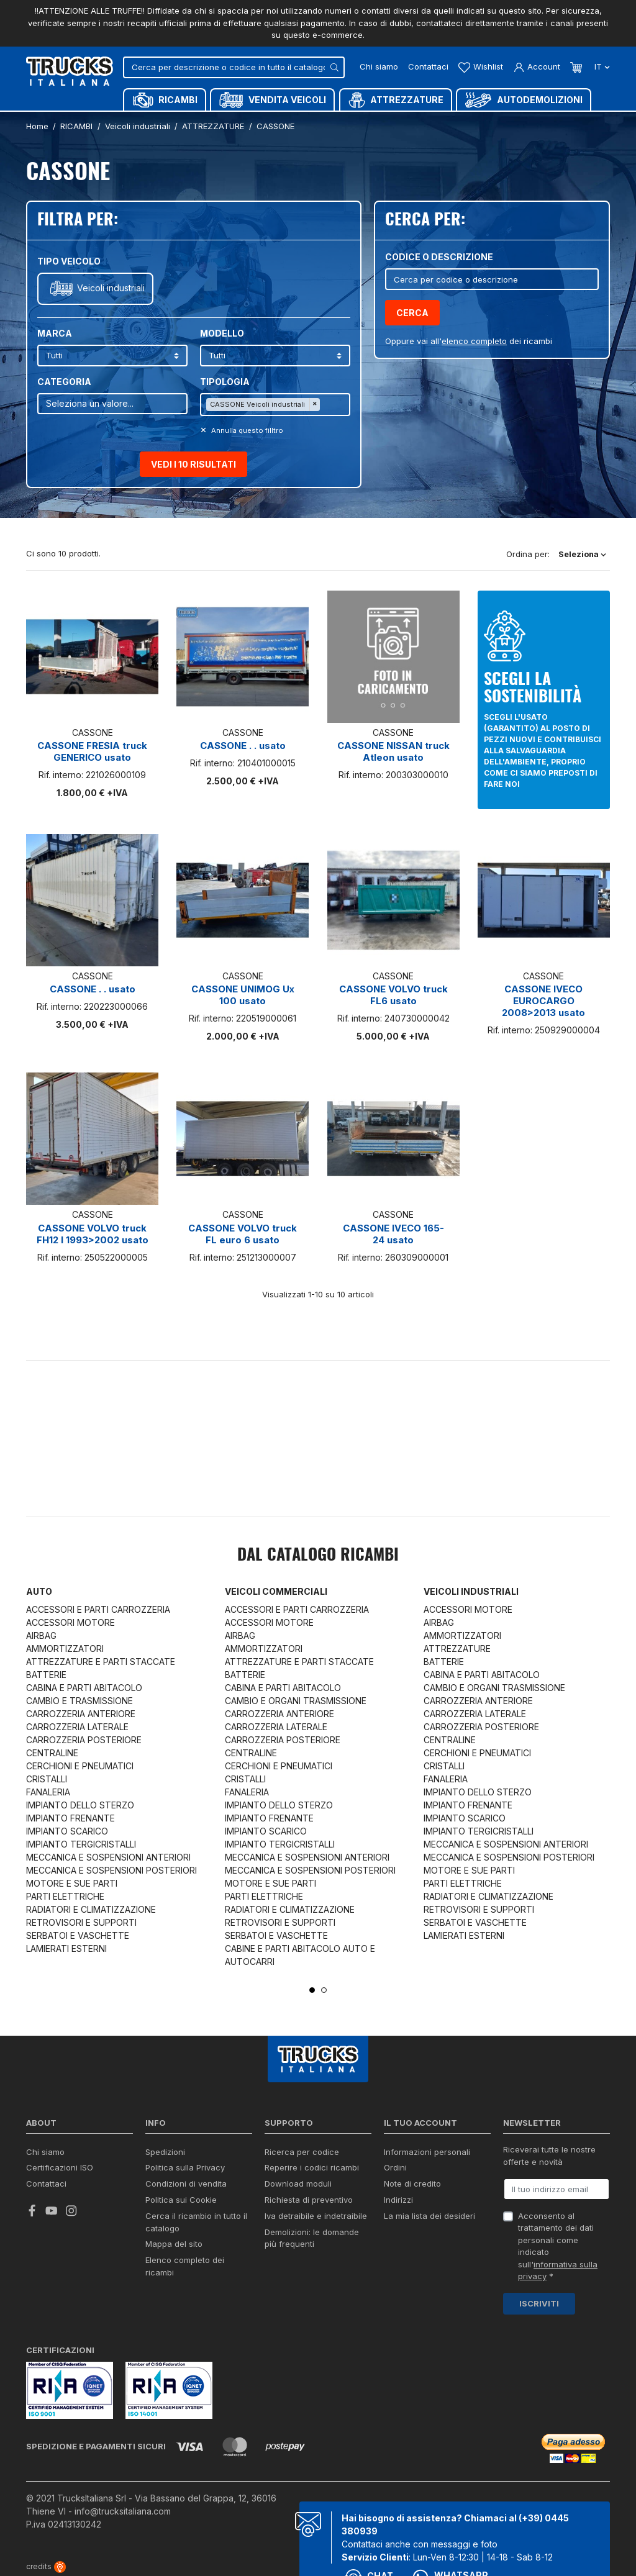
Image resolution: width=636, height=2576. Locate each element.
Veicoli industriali (111, 288)
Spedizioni (165, 2152)
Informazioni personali (427, 2152)
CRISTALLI (46, 1779)
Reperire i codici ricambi (312, 2167)
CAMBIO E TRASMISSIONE (79, 1700)
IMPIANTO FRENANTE (70, 1818)
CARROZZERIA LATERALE (77, 1726)
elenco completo (474, 341)
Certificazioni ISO (59, 2167)
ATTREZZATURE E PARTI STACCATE (100, 1661)
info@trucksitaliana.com (123, 2511)
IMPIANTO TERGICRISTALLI (81, 1844)
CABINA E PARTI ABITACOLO (84, 1687)
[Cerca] (234, 67)
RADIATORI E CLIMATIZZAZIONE (91, 1909)
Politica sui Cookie (181, 2200)
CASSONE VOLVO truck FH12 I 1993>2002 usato (92, 1234)
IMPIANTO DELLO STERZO (80, 1805)
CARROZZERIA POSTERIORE (84, 1740)
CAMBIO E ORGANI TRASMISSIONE (295, 1700)
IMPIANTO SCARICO (67, 1831)
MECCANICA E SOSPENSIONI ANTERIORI (108, 1857)
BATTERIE (46, 1674)
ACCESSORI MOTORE (70, 1622)
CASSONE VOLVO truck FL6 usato (393, 995)
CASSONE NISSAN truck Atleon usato (393, 751)
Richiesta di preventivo (309, 2200)
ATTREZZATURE (457, 1648)
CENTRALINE (52, 1753)
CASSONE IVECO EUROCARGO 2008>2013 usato (543, 1000)
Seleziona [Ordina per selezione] (582, 554)
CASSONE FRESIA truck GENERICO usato (92, 751)
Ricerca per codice (302, 2152)
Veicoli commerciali (276, 1591)
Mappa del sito (173, 2244)
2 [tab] (324, 1990)
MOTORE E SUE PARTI (71, 1883)
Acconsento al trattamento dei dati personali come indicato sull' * (557, 2246)
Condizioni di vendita (186, 2183)
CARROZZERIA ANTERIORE (80, 1713)
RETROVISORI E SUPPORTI (81, 1922)
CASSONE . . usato (243, 745)
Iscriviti (539, 2303)
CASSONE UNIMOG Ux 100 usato (242, 995)
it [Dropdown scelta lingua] (601, 66)
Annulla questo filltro (246, 430)
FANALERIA (48, 1792)
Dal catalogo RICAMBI (318, 1556)
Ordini (395, 2167)
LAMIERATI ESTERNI (66, 1948)
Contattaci (428, 66)
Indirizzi (398, 2200)
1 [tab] (312, 1990)
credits (46, 2566)
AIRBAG (41, 1635)
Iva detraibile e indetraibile (316, 2216)
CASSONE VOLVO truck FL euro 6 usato (242, 1234)
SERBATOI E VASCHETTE (77, 1935)
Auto (39, 1591)
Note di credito (412, 2183)
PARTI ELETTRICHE (65, 1896)
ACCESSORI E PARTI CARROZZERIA (98, 1609)
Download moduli (298, 2183)
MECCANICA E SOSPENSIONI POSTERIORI (111, 1870)
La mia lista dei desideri (429, 2216)
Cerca (412, 312)
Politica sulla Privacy (185, 2167)
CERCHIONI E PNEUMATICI (80, 1766)
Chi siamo (379, 66)
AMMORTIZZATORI (65, 1648)
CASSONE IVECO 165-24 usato (393, 1234)
